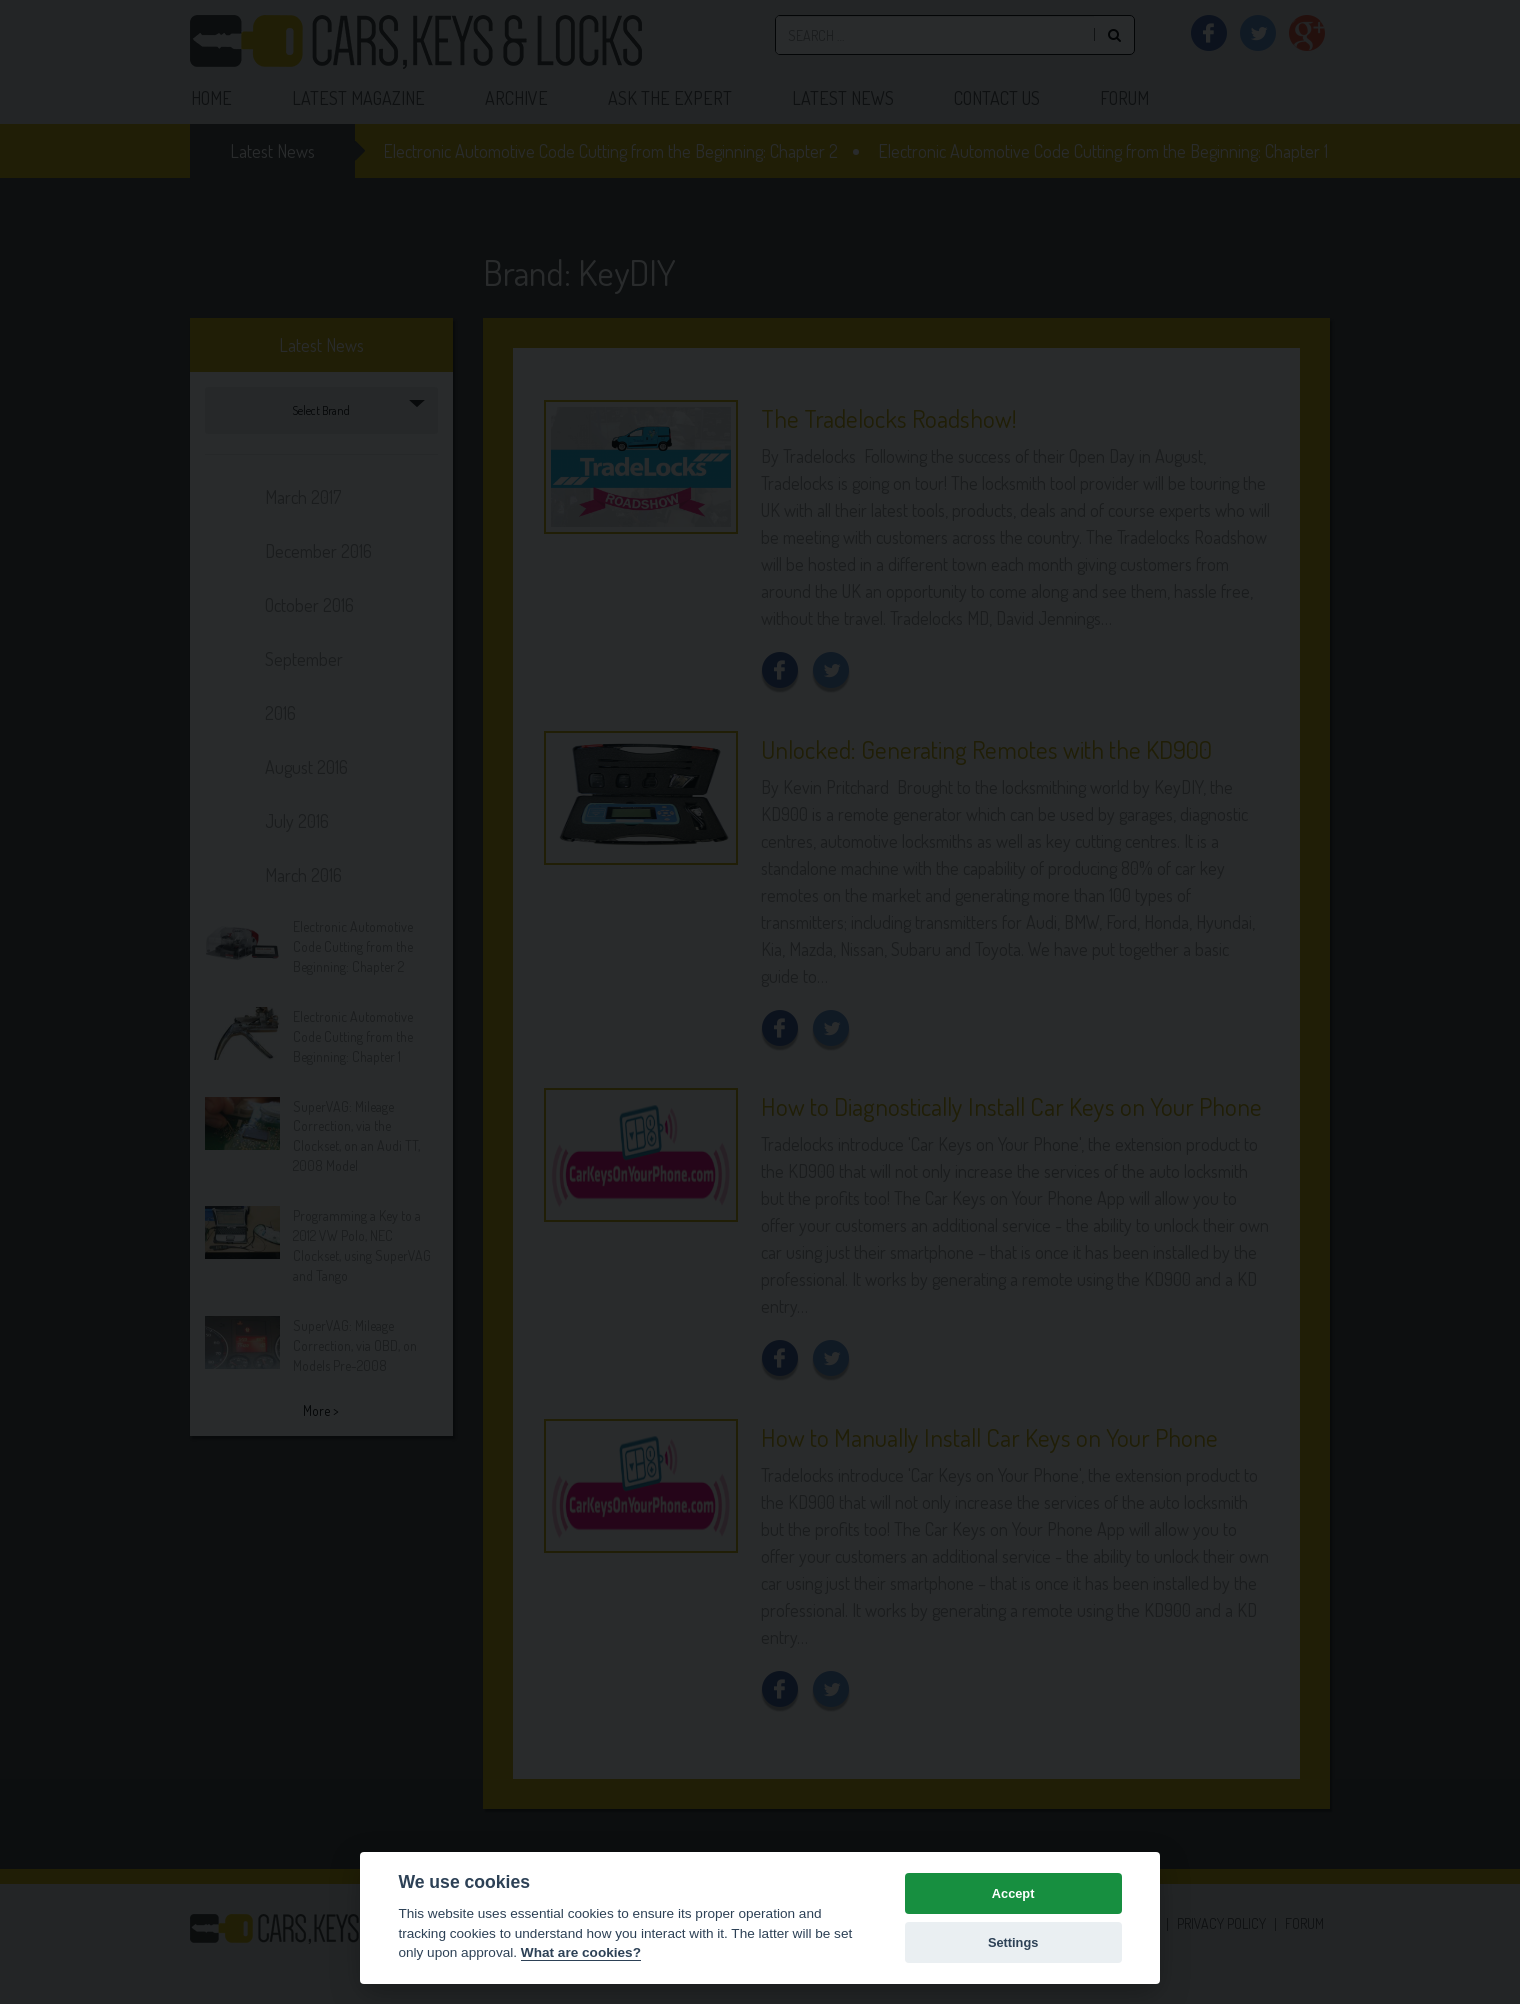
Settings (1013, 1942)
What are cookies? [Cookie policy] (581, 1952)
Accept (1013, 1893)
